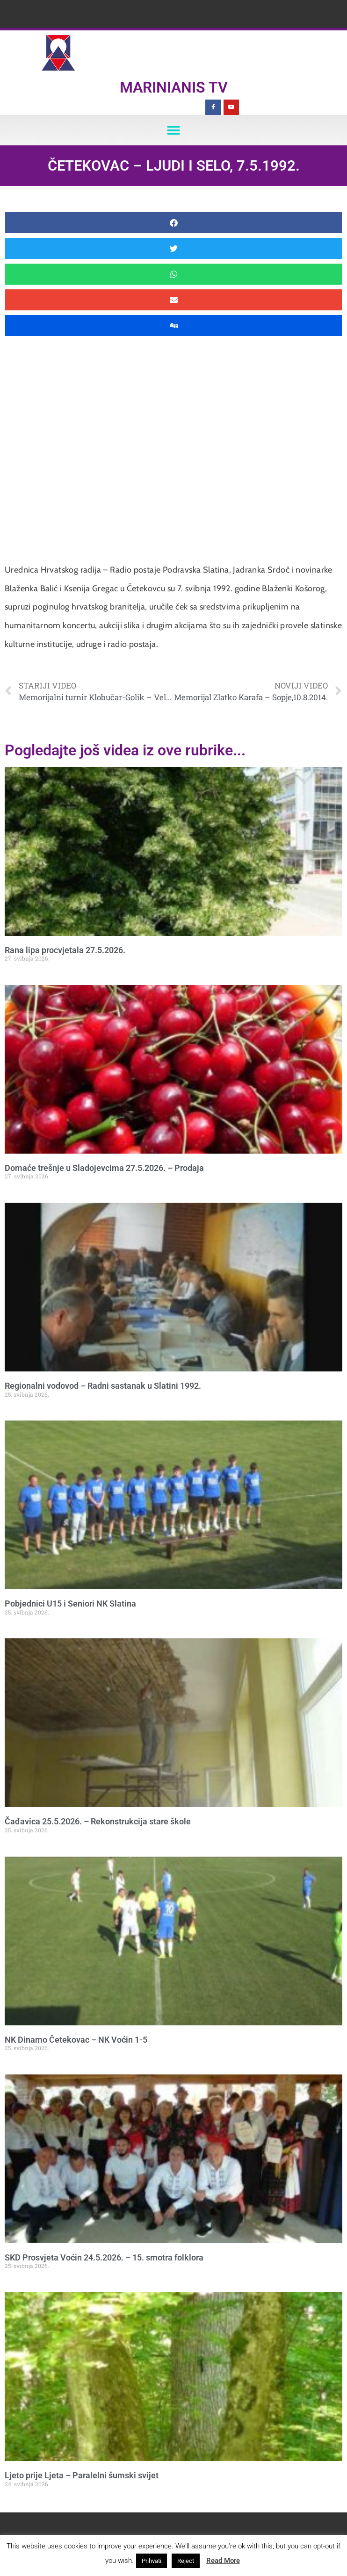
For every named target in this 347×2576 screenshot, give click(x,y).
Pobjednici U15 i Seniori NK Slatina (70, 1603)
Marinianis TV (174, 87)
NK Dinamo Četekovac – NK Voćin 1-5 (76, 2040)
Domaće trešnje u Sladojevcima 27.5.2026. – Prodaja (104, 1168)
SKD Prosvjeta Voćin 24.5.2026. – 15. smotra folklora (104, 2257)
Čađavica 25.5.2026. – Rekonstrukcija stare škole (98, 1821)
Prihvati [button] (151, 2560)
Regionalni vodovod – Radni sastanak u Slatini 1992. (103, 1386)
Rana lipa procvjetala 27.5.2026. (65, 950)
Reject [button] (185, 2560)
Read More (223, 2560)
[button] (173, 130)
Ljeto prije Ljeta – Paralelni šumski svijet (82, 2475)
